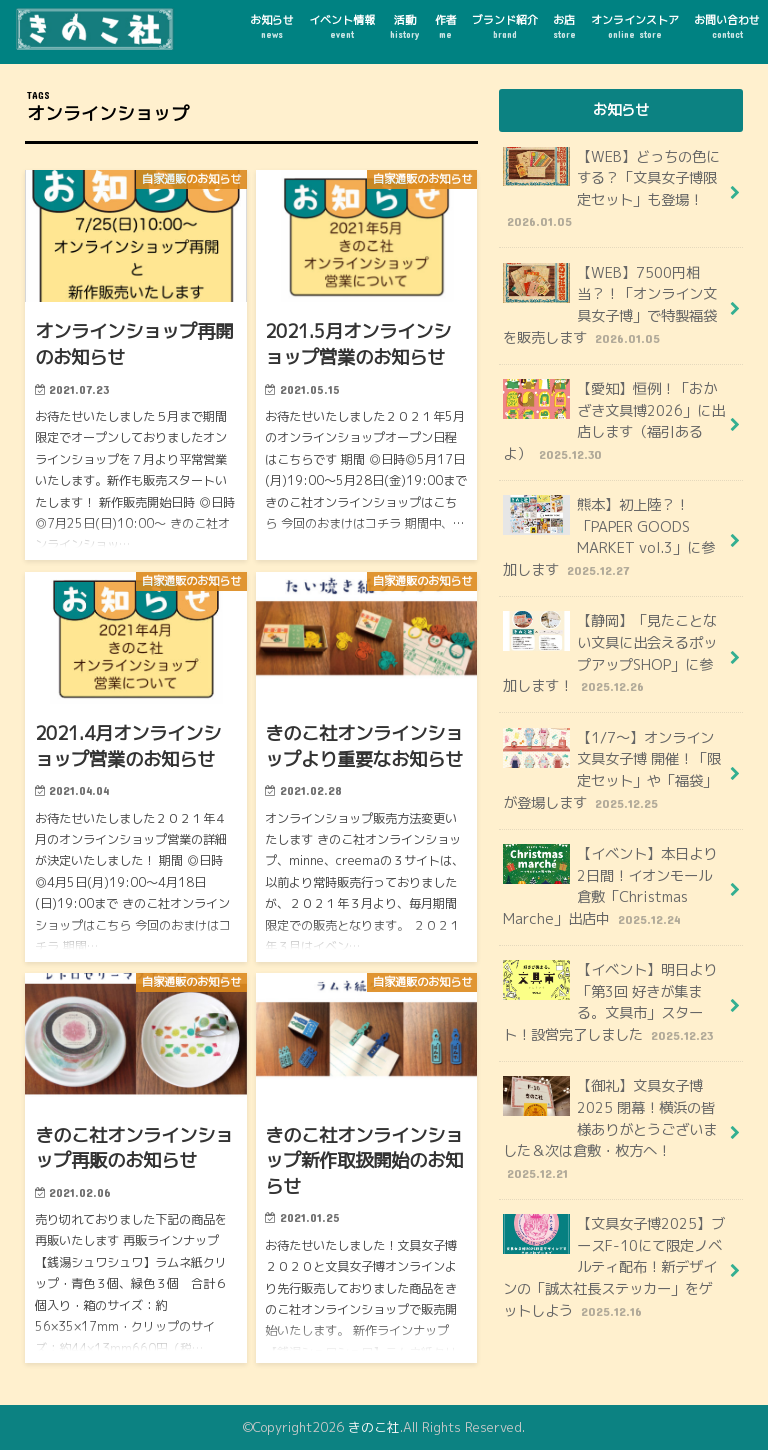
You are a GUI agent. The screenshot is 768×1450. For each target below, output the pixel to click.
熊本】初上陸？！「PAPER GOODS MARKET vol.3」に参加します (609, 537)
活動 (404, 27)
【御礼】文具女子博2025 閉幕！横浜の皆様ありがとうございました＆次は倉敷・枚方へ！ (610, 1129)
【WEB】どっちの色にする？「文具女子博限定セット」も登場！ (611, 189)
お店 (564, 27)
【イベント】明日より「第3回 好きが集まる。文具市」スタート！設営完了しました (610, 1002)
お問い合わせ (727, 27)
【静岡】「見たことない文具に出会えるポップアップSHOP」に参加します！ (610, 653)
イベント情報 (342, 27)
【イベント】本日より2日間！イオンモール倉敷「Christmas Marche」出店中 (610, 886)
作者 (446, 27)
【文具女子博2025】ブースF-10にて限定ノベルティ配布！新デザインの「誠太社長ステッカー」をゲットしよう (614, 1267)
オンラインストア (635, 27)
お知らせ (272, 27)
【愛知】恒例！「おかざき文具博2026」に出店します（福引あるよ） (614, 421)
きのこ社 (374, 1427)
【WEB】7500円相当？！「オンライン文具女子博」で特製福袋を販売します (610, 305)
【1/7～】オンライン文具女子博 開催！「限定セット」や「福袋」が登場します (612, 770)
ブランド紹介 (505, 27)
